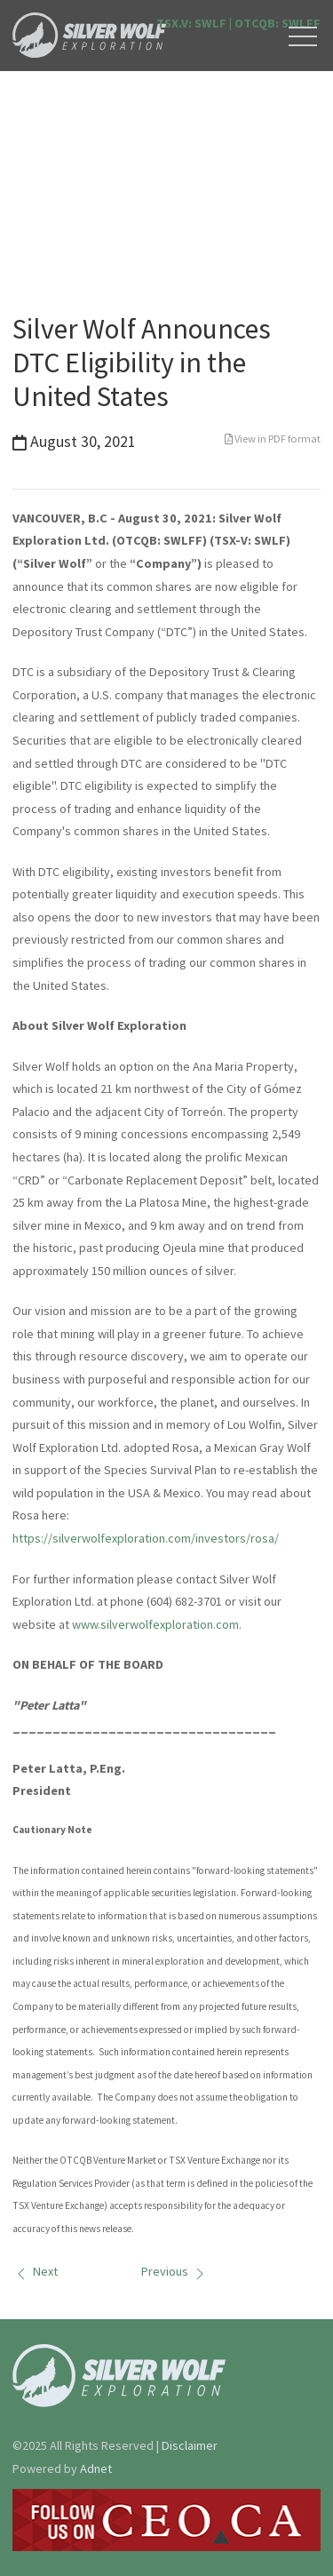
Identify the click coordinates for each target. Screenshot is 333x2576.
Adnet (96, 2468)
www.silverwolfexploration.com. (157, 1624)
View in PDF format (273, 438)
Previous (175, 2271)
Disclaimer (190, 2445)
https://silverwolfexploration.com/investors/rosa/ (145, 1538)
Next (35, 2271)
